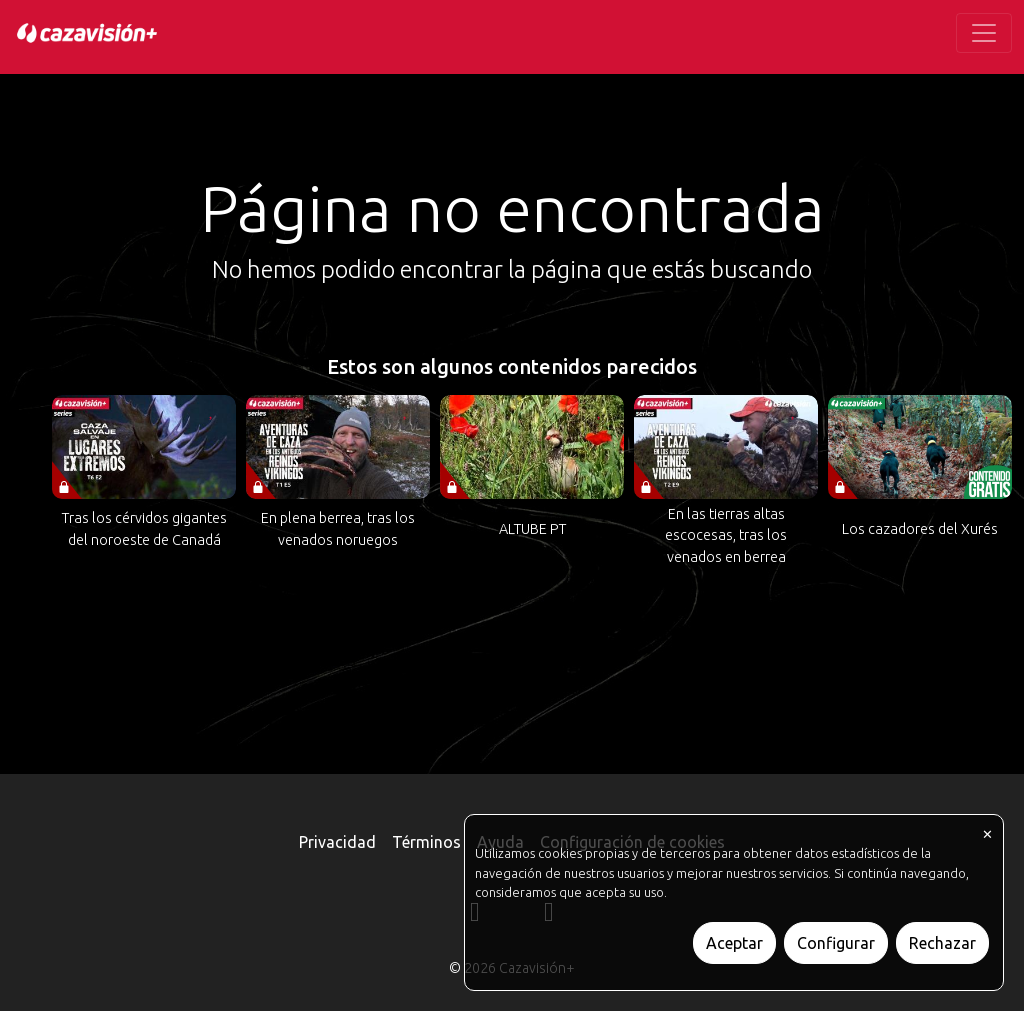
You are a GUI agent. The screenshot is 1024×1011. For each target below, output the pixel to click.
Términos (426, 842)
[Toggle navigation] (984, 33)
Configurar (836, 943)
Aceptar (734, 943)
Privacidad (337, 842)
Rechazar (942, 943)
